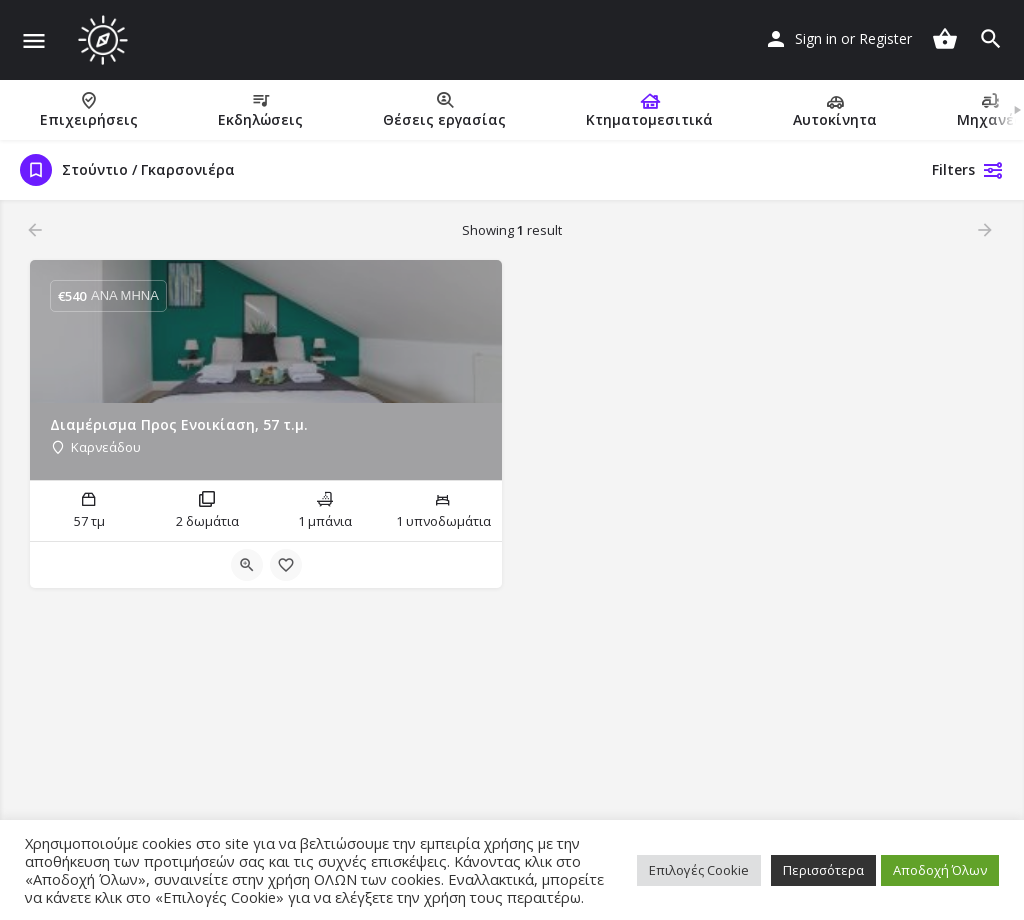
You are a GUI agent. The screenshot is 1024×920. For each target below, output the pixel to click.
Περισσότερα (823, 870)
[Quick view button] (247, 565)
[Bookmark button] (286, 565)
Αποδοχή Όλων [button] (940, 870)
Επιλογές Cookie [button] (699, 870)
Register (885, 38)
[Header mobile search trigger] (991, 39)
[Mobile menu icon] (34, 40)
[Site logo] (105, 40)
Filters (968, 170)
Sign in (816, 38)
